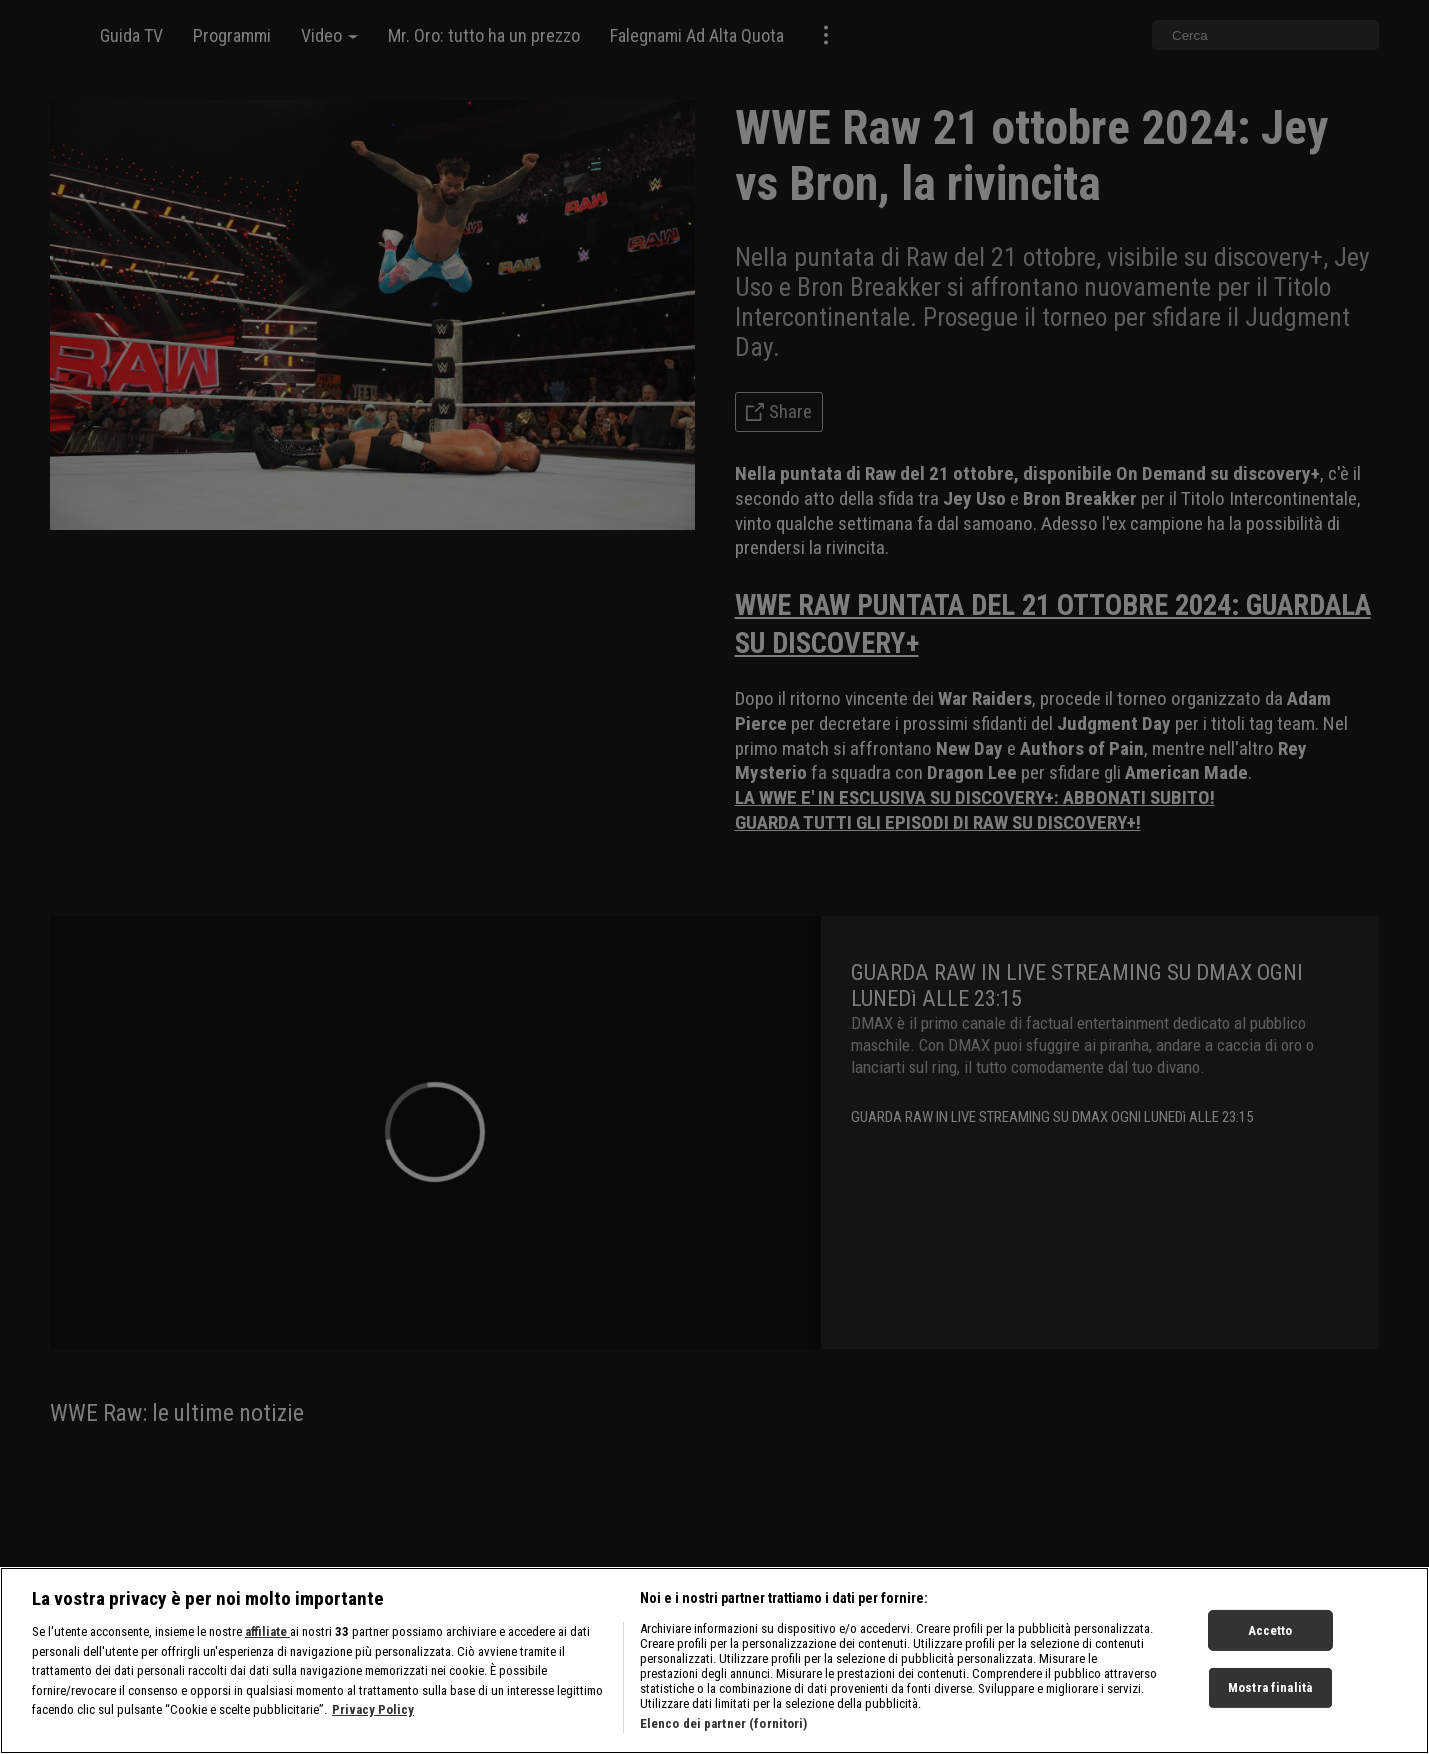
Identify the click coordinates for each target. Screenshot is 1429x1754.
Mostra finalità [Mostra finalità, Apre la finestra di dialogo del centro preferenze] (1270, 1687)
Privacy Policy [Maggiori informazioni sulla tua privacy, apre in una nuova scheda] (373, 1709)
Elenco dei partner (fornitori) (724, 1723)
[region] (714, 1660)
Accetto (1270, 1629)
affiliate (267, 1631)
